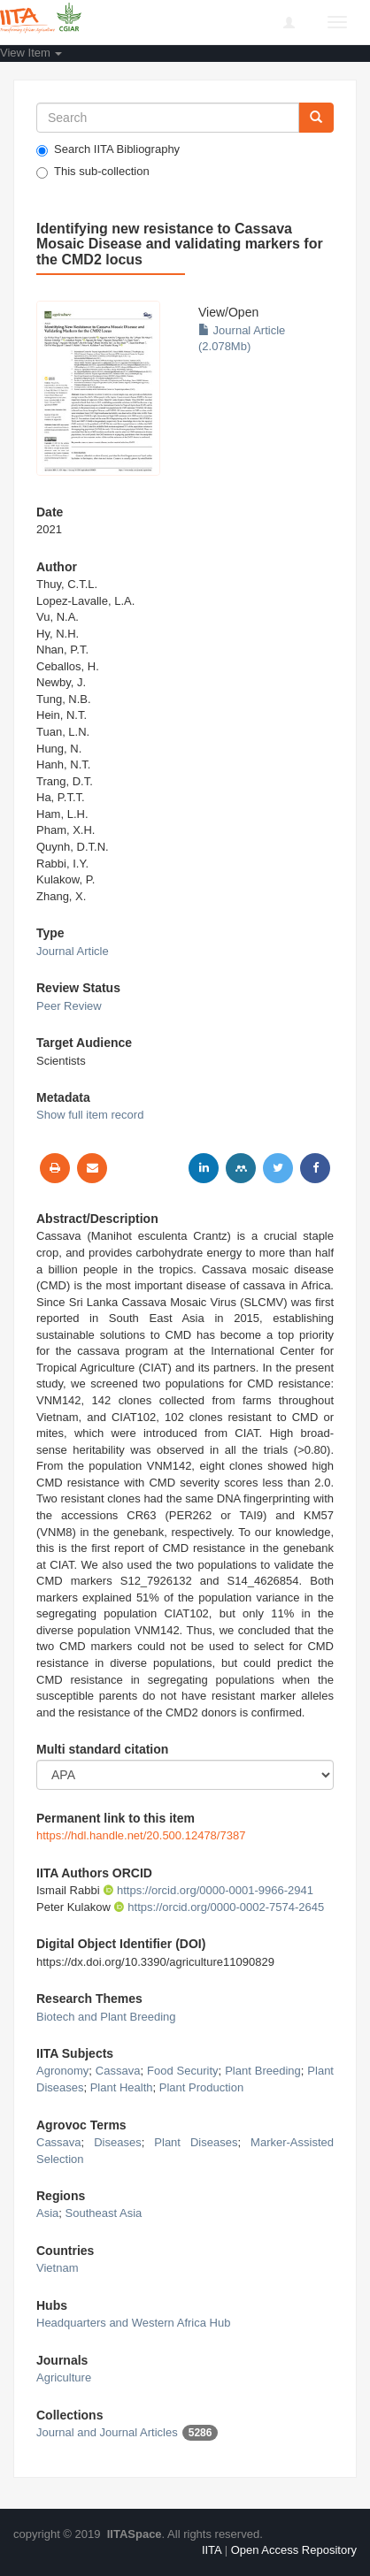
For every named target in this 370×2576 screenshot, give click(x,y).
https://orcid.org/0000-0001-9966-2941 (208, 1890)
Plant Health (121, 2087)
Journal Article (72, 951)
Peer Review (69, 1006)
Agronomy (62, 2070)
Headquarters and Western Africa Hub (133, 2322)
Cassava (118, 2070)
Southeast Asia (104, 2213)
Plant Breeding (263, 2070)
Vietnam (57, 2267)
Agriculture (63, 2377)
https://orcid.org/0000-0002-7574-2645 (218, 1907)
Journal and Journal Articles (107, 2432)
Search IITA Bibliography (108, 149)
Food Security (183, 2070)
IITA (211, 2550)
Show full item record (89, 1114)
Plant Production (201, 2087)
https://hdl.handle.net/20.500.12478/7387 (140, 1835)
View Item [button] (31, 52)
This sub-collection (93, 171)
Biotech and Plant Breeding (106, 2016)
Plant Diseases (195, 2142)
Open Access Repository (294, 2550)
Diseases (117, 2142)
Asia (47, 2213)
